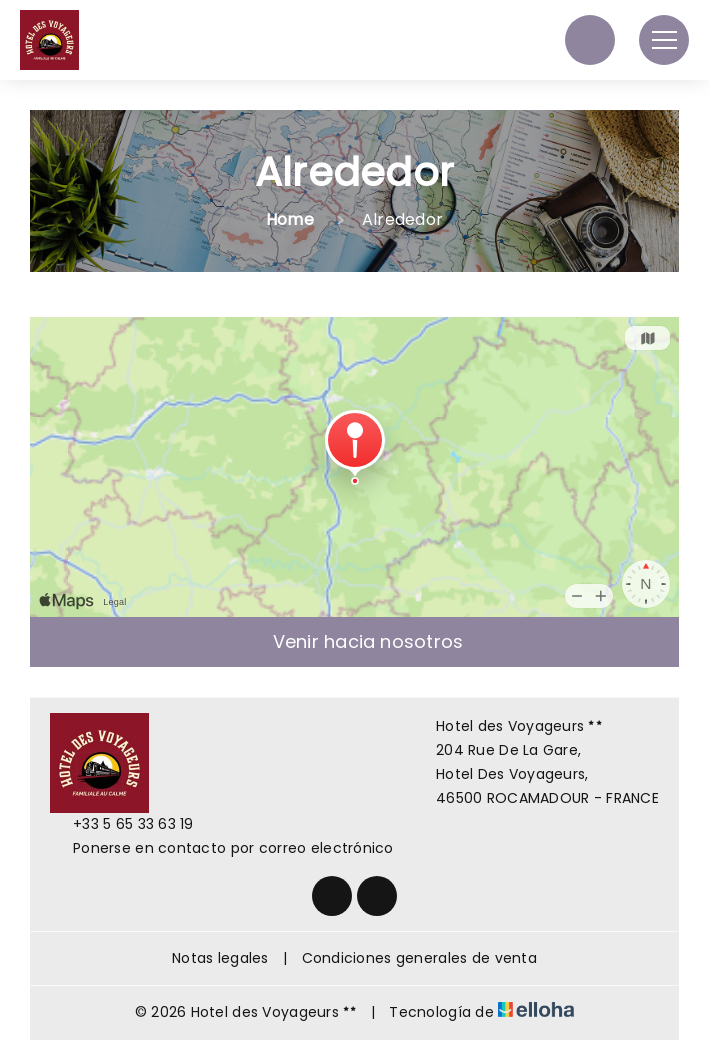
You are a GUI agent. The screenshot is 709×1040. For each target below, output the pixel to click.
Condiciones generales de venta (419, 958)
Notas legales (220, 958)
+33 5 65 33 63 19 (122, 824)
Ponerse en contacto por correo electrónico (222, 848)
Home (290, 219)
